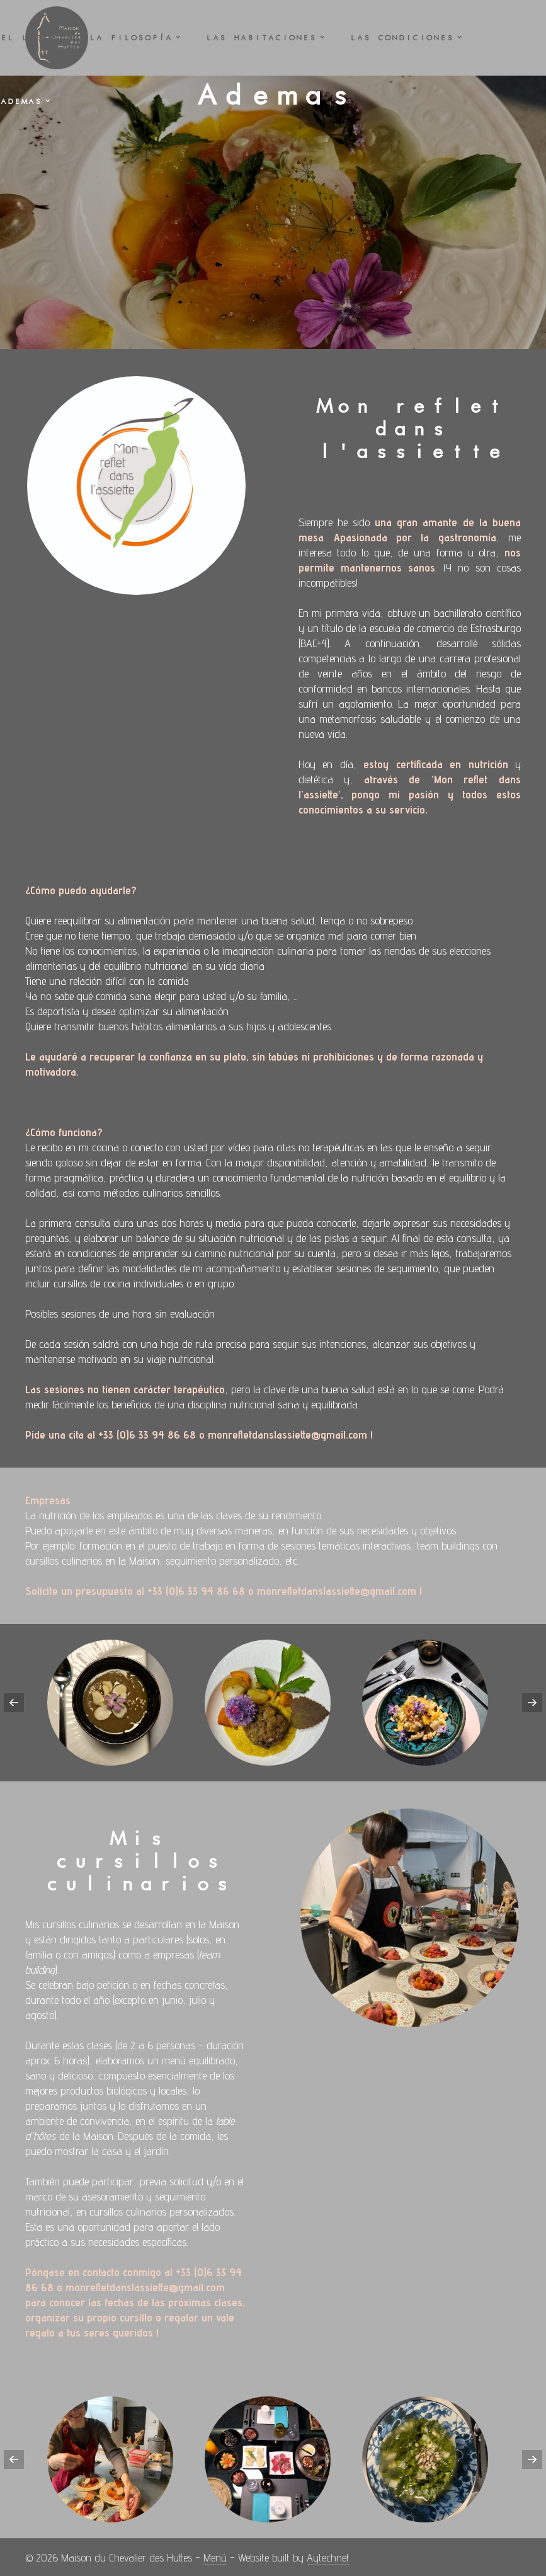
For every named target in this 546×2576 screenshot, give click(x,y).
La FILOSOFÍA (130, 37)
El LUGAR (27, 37)
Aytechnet (328, 2557)
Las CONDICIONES (401, 37)
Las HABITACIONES (260, 37)
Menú (215, 2557)
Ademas (21, 101)
